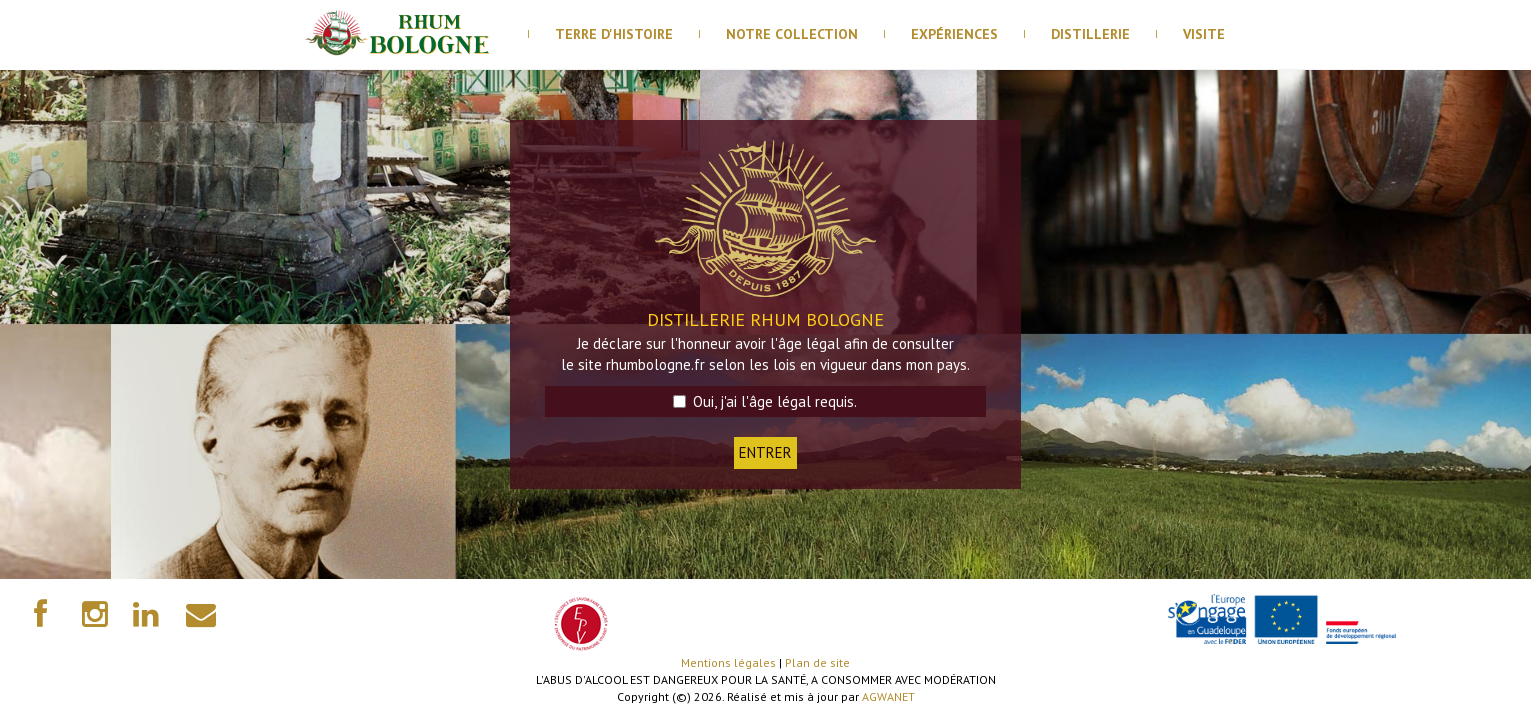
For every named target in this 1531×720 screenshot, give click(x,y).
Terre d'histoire (614, 34)
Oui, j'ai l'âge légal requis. (765, 401)
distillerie (1090, 34)
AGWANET (888, 696)
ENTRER (765, 452)
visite (1204, 34)
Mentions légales (728, 662)
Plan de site (817, 662)
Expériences (954, 34)
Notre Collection (792, 34)
